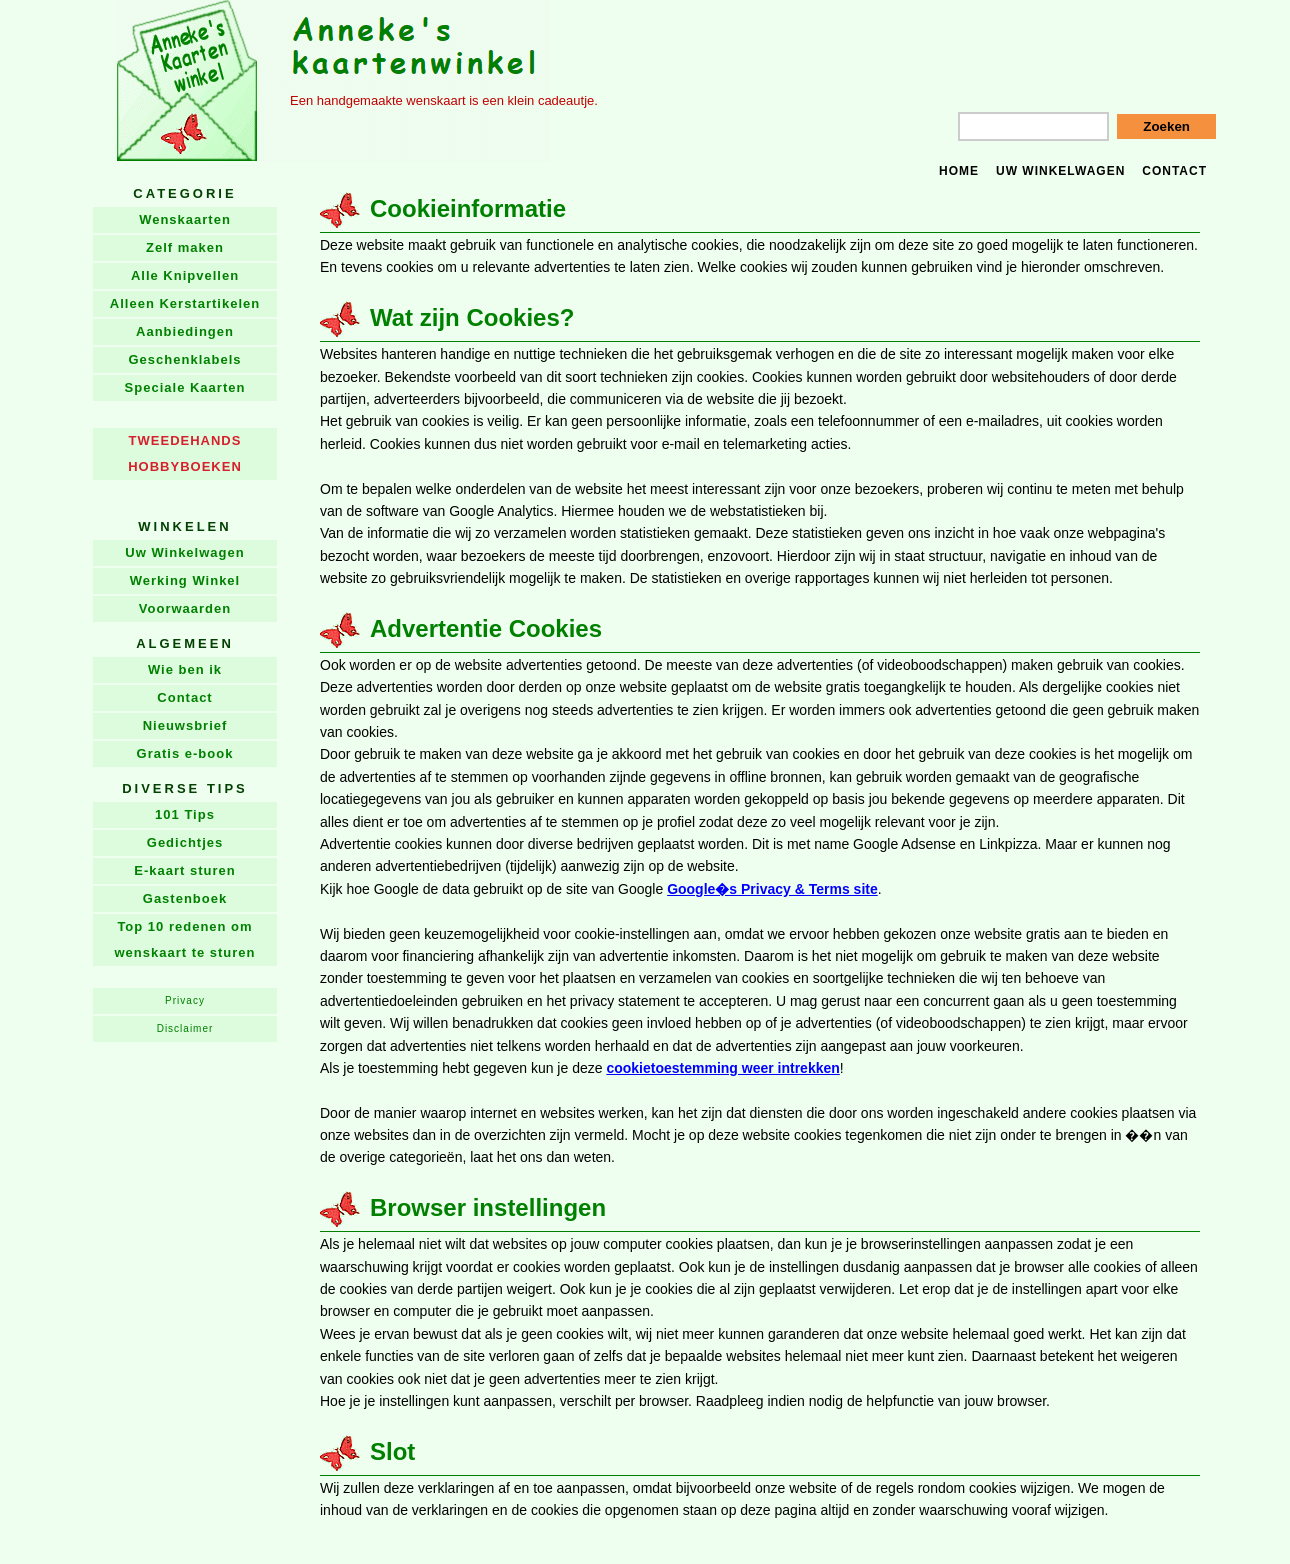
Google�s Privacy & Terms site (772, 889)
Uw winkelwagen (1060, 171)
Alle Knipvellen (185, 275)
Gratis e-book (185, 753)
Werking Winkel (185, 580)
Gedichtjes (185, 842)
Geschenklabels (185, 359)
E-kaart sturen (184, 870)
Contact (1174, 171)
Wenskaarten (185, 219)
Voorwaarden (185, 608)
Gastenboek (185, 898)
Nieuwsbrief (185, 725)
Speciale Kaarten (185, 387)
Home (959, 171)
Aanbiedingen (185, 331)
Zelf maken (185, 247)
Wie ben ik (185, 669)
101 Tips (185, 814)
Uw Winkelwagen (184, 552)
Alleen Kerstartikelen (185, 303)
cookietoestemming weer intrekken (722, 1068)
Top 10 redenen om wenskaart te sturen (184, 939)
